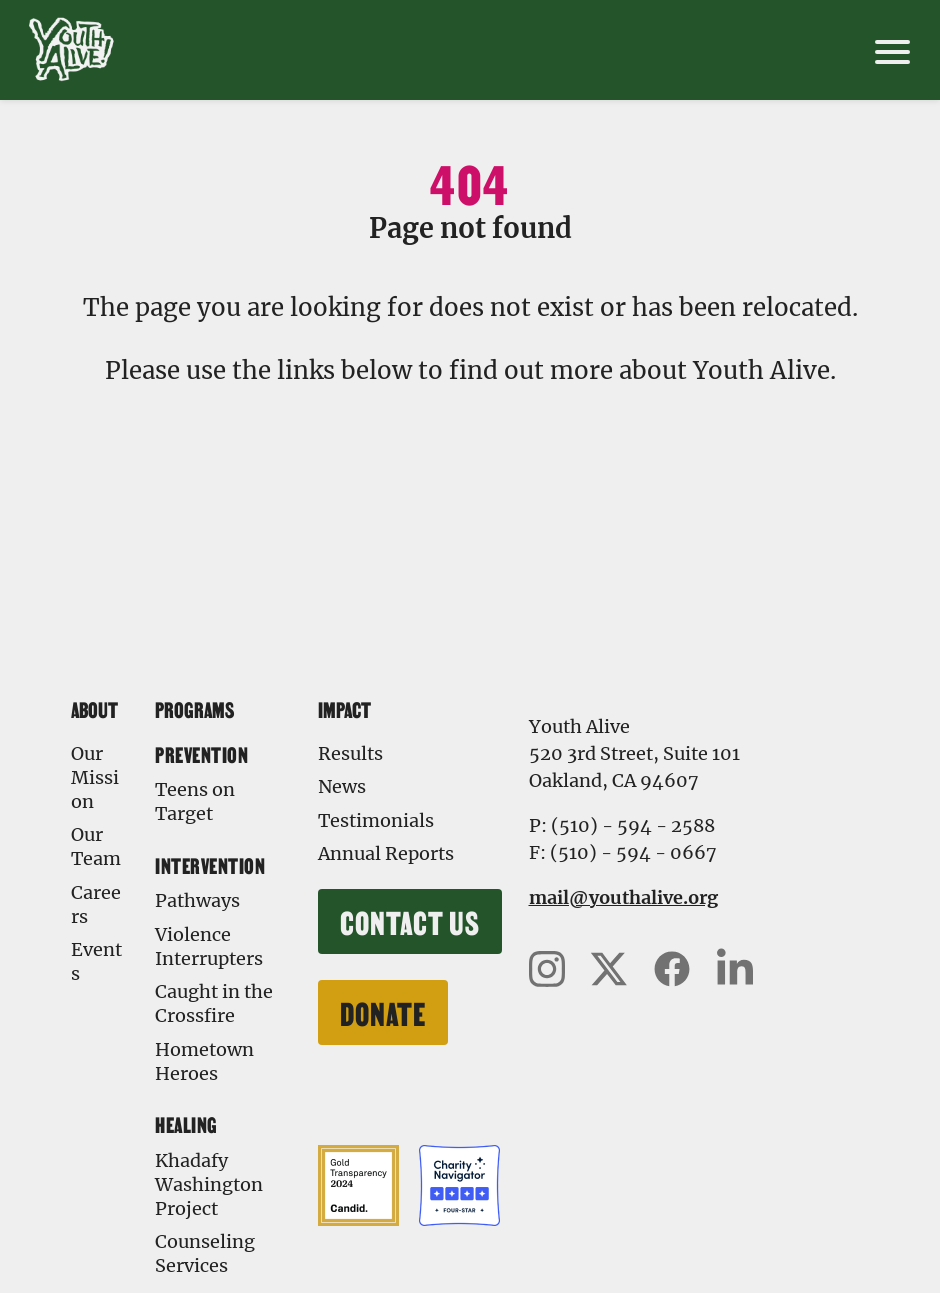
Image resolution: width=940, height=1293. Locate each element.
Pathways (197, 900)
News (342, 786)
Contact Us (410, 921)
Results (350, 753)
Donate (383, 1012)
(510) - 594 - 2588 (633, 825)
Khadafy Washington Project (209, 1184)
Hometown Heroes (204, 1061)
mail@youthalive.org (623, 897)
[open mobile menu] (892, 50)
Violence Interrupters (209, 946)
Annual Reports (386, 853)
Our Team (96, 846)
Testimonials (376, 820)
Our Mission (95, 777)
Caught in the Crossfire (214, 1003)
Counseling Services (205, 1253)
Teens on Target (195, 801)
